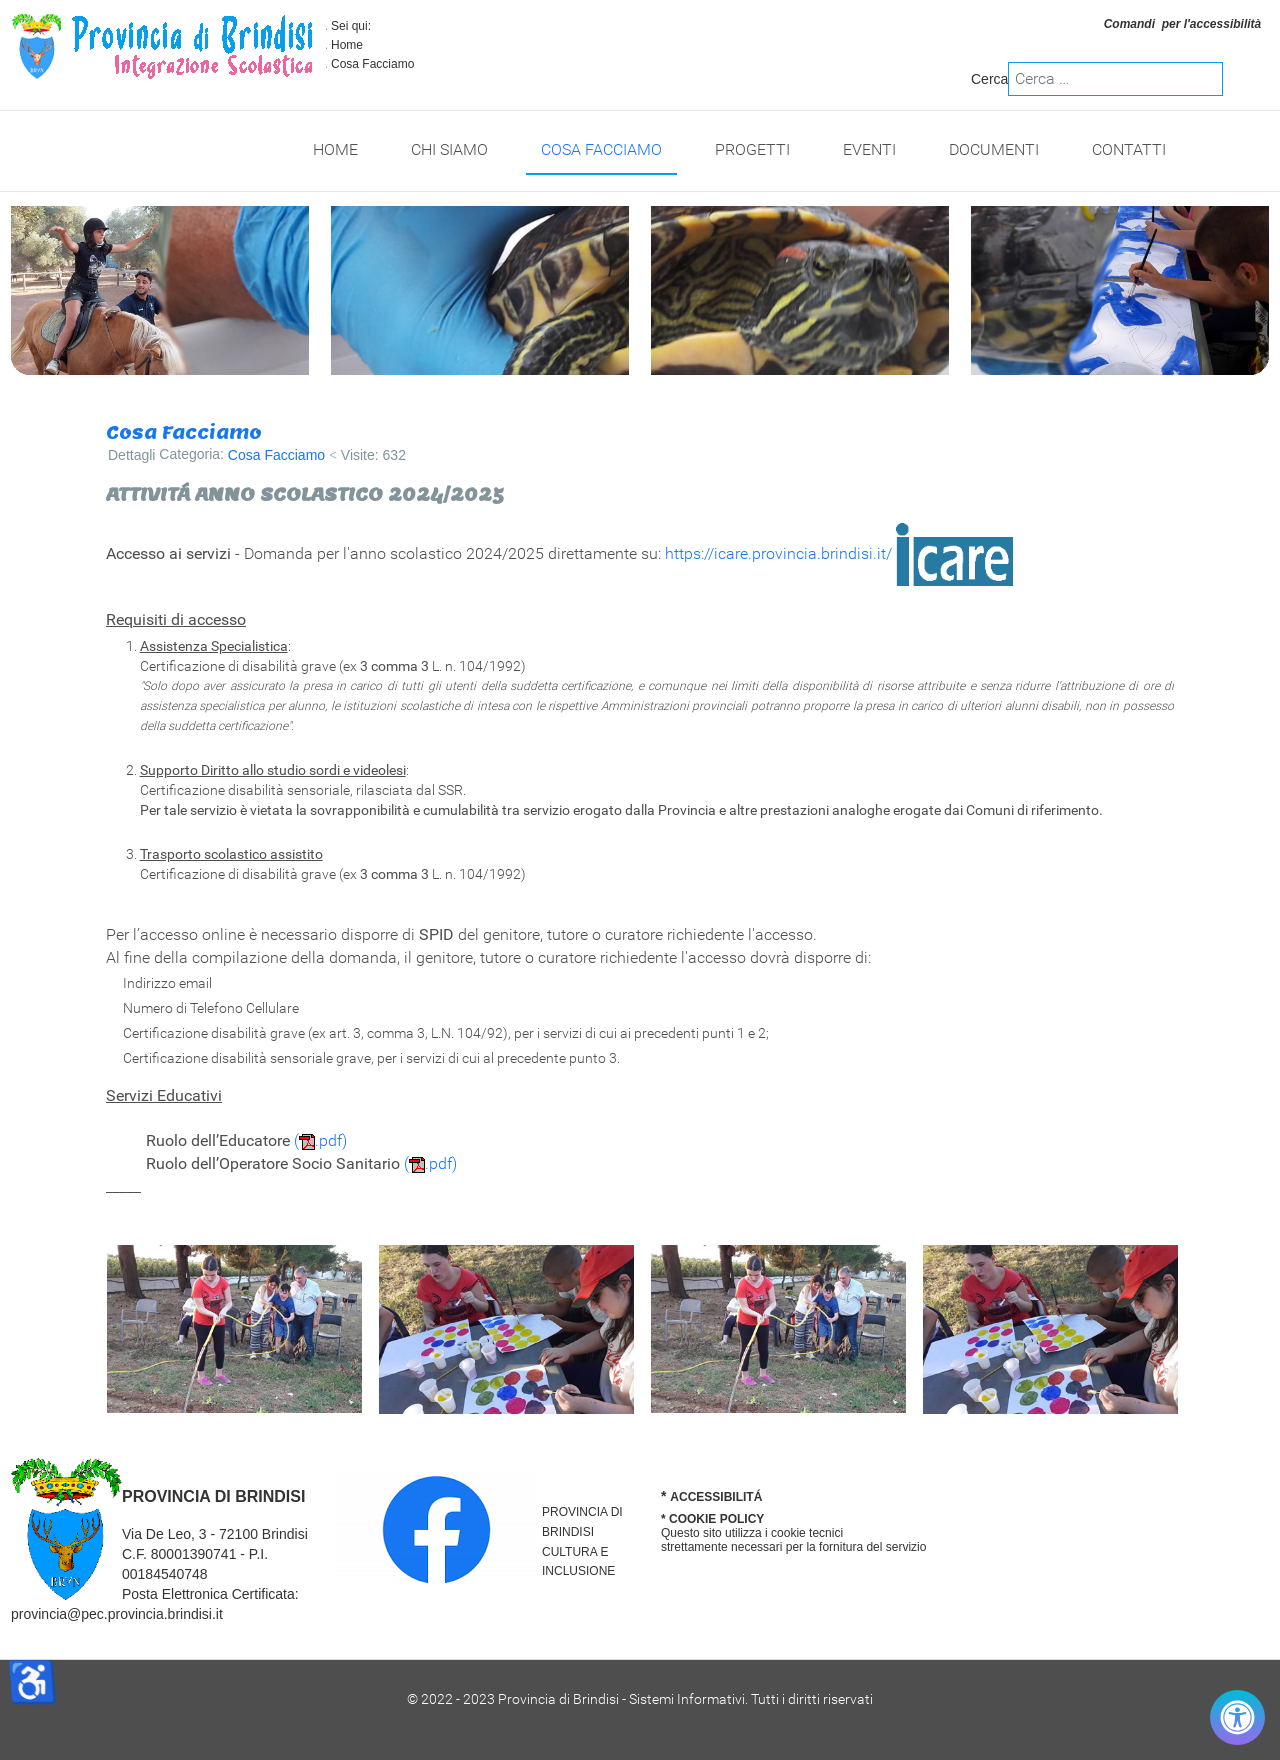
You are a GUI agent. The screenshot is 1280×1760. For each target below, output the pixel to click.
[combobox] (1115, 79)
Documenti (994, 149)
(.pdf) (320, 1140)
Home (347, 45)
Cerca (989, 79)
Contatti (1129, 149)
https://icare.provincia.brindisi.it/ (778, 553)
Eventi (869, 149)
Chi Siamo (449, 149)
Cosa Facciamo (601, 149)
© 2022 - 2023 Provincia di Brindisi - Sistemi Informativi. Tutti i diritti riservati (640, 1699)
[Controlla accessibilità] (1237, 1717)
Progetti (752, 149)
